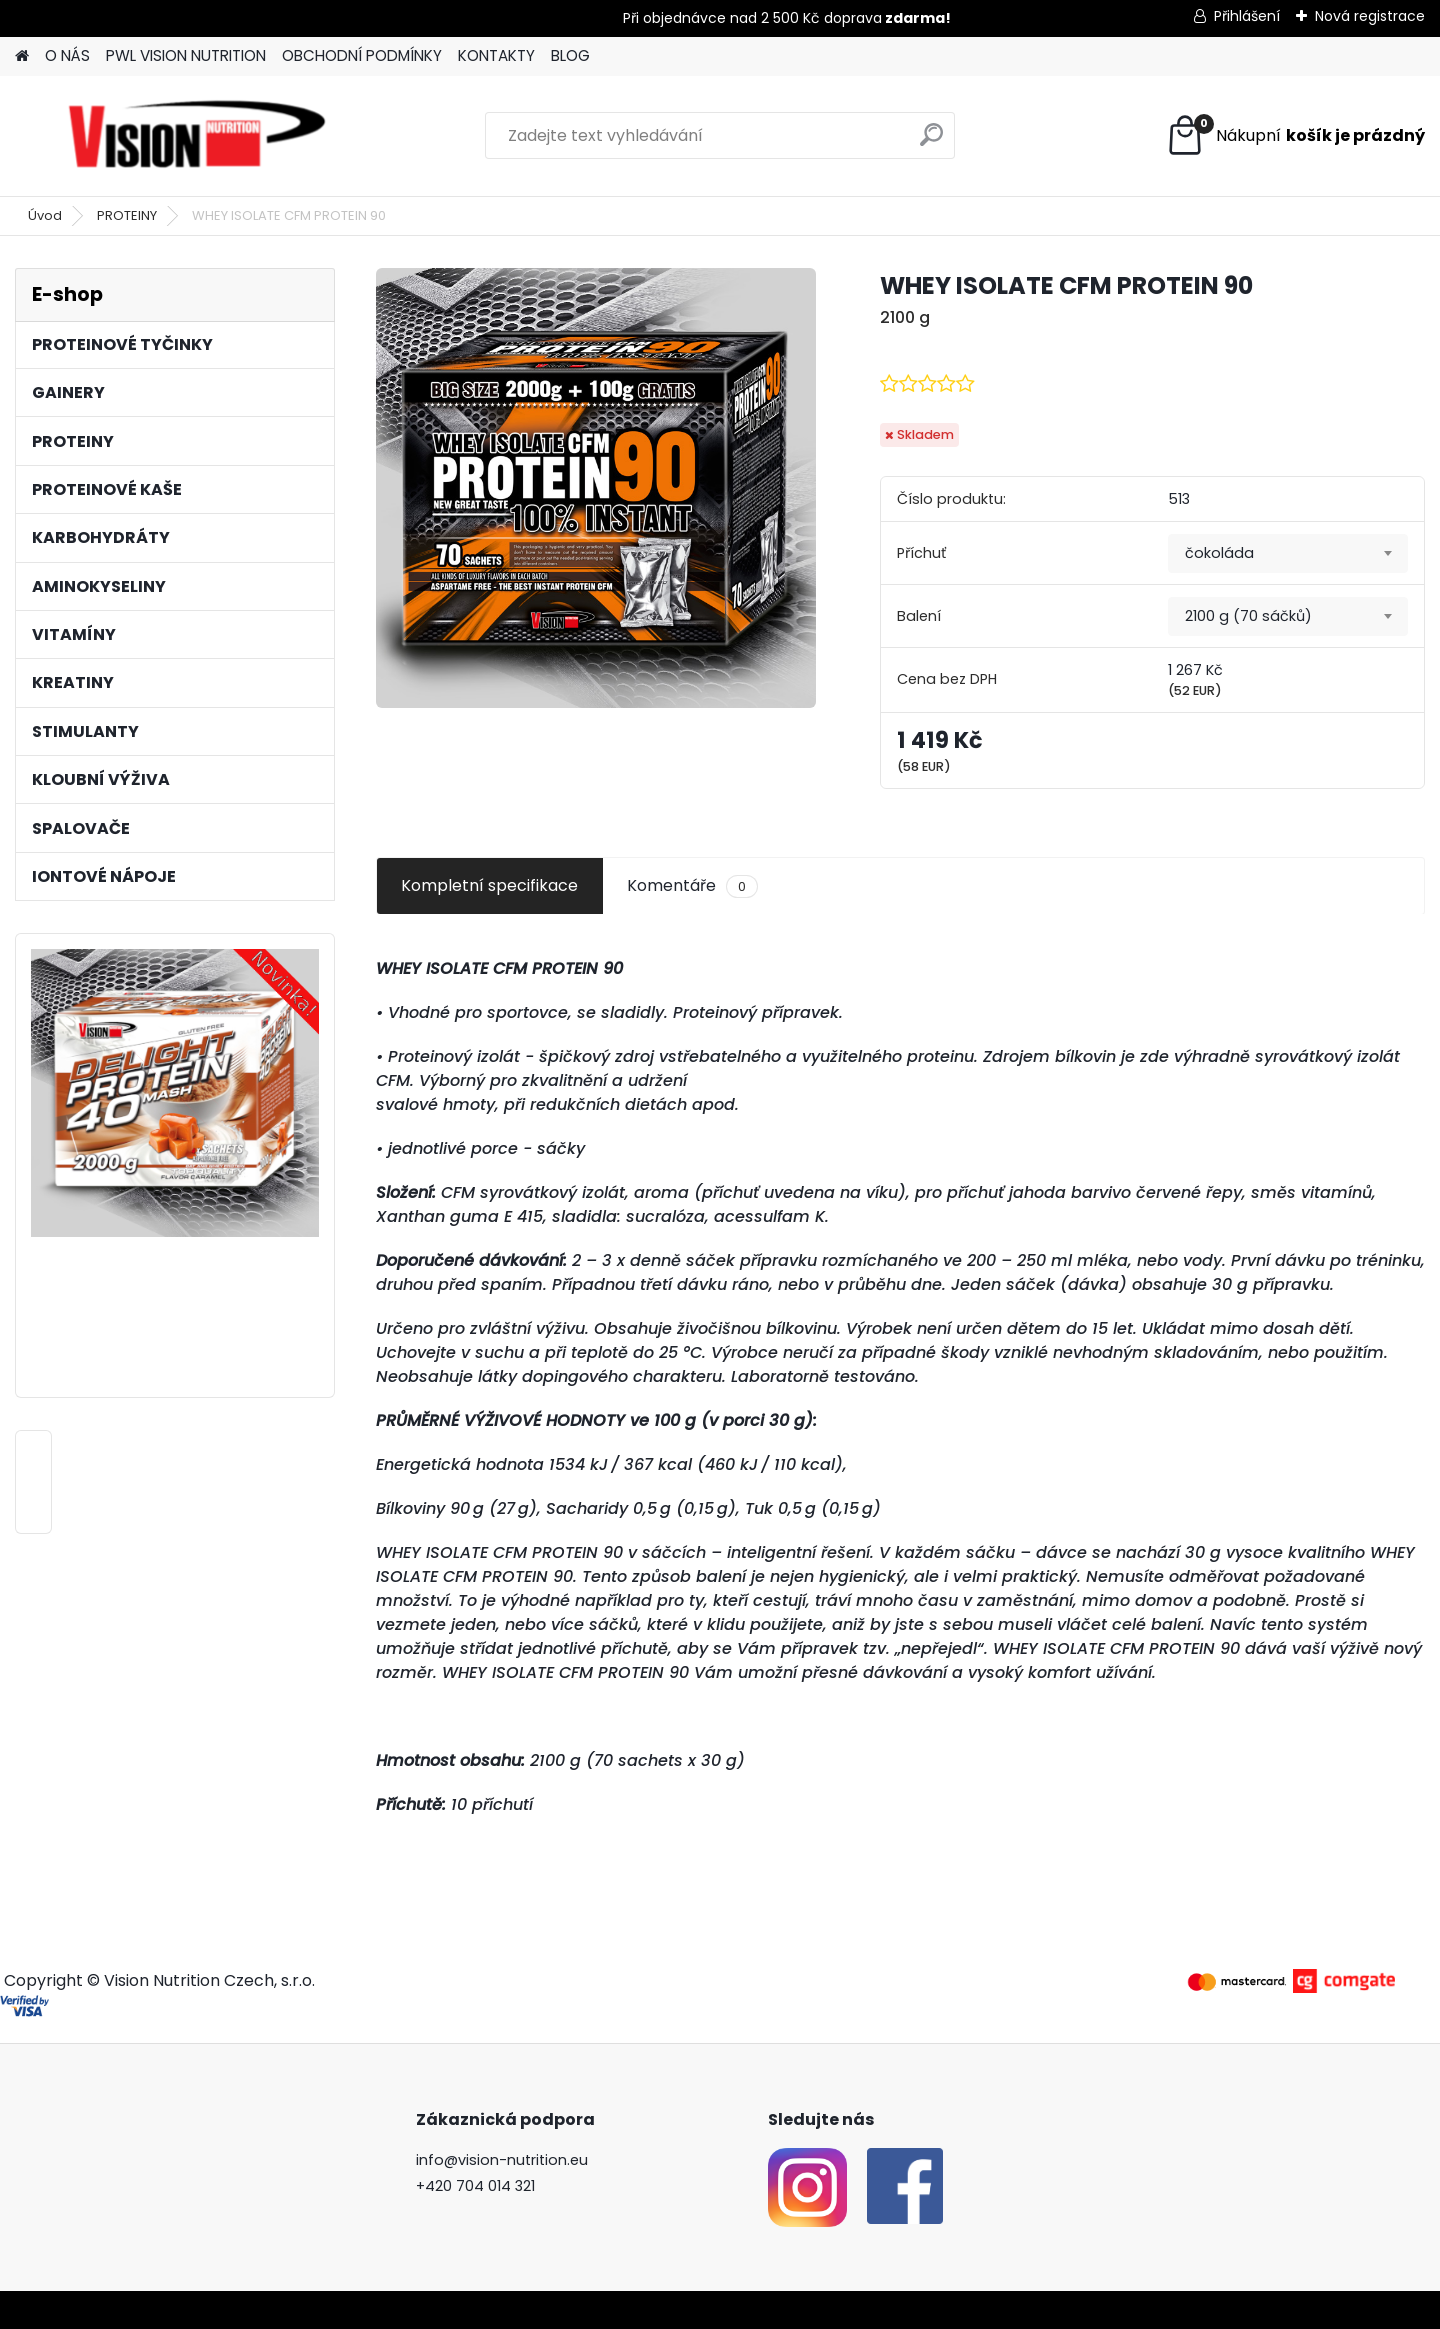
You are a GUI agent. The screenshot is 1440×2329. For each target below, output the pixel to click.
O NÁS (67, 55)
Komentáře (692, 886)
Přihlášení (1247, 16)
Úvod (45, 215)
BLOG (570, 55)
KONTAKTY (496, 55)
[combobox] (1288, 554)
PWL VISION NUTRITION (186, 55)
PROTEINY (127, 215)
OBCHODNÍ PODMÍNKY (362, 55)
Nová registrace (1370, 16)
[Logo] (197, 136)
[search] (931, 142)
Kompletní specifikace (489, 885)
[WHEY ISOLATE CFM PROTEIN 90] (596, 488)
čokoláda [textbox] (1219, 553)
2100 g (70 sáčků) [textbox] (1248, 616)
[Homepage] (22, 56)
